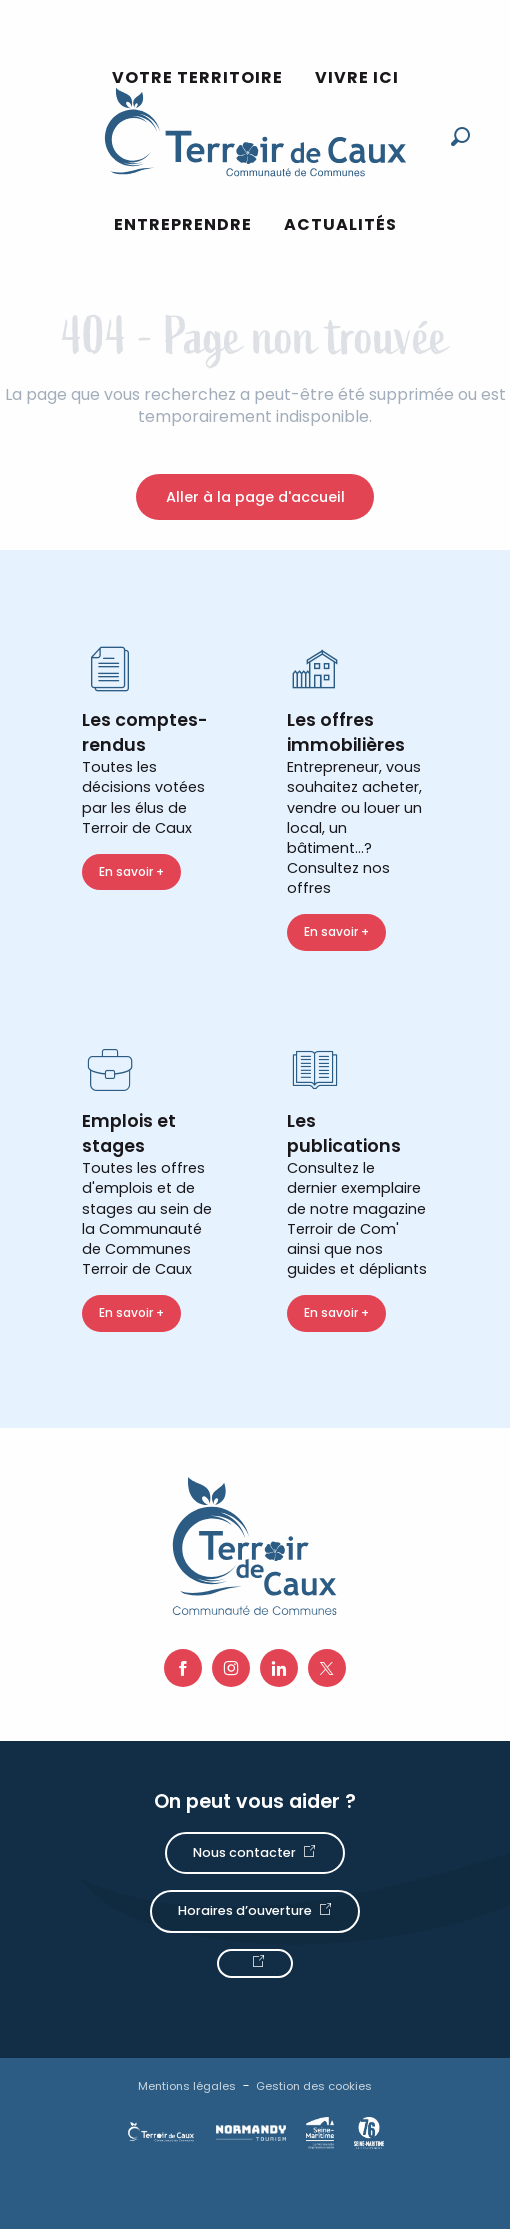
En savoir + (131, 871)
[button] (460, 135)
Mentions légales (187, 2086)
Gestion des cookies (314, 2086)
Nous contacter (244, 1852)
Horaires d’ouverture (245, 1910)
